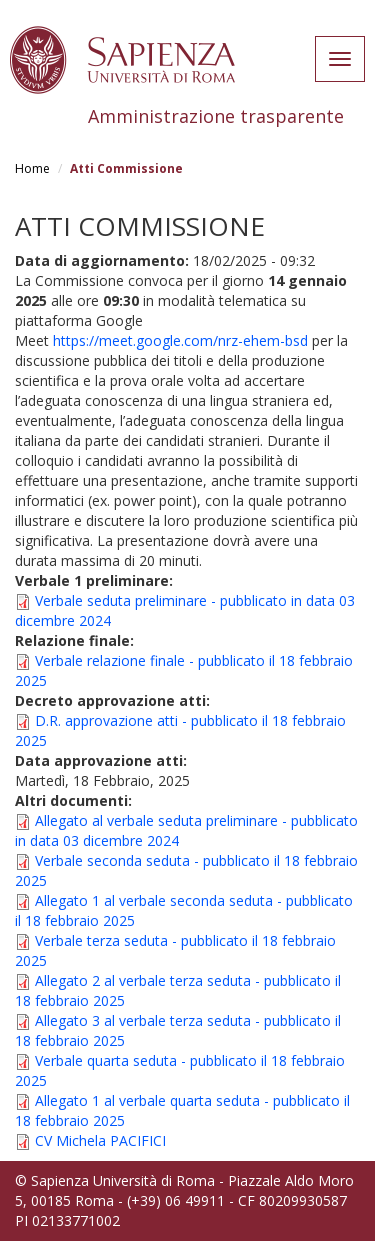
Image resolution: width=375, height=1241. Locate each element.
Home (32, 168)
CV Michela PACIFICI (100, 1140)
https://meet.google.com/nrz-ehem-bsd (180, 340)
